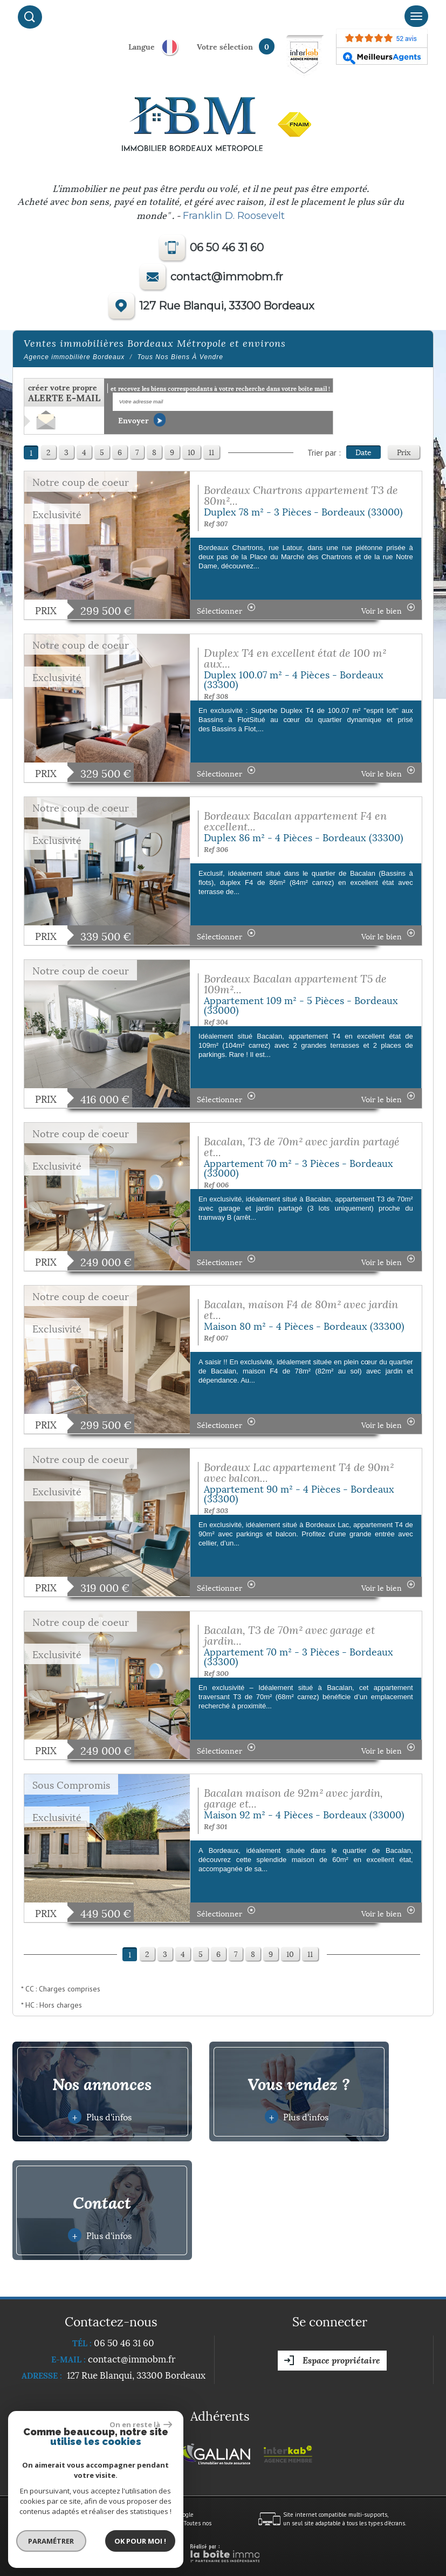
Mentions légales (73, 2523)
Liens (150, 2523)
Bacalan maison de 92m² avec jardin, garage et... (293, 1798)
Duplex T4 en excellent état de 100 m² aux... (295, 658)
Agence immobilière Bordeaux (74, 357)
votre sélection (225, 46)
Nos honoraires (119, 2523)
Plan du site (31, 2523)
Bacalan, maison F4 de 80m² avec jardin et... (301, 1309)
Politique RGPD (128, 2531)
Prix (403, 451)
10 (191, 451)
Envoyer (142, 420)
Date (363, 451)
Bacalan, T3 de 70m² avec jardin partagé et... (302, 1147)
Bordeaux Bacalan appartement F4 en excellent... (295, 821)
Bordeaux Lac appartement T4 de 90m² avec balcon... (299, 1472)
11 (211, 451)
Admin (170, 2523)
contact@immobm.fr (226, 276)
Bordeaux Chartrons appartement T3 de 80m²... (301, 495)
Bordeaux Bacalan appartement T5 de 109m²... (295, 984)
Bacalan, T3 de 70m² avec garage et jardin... (289, 1635)
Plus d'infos (100, 2116)
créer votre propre (64, 392)
